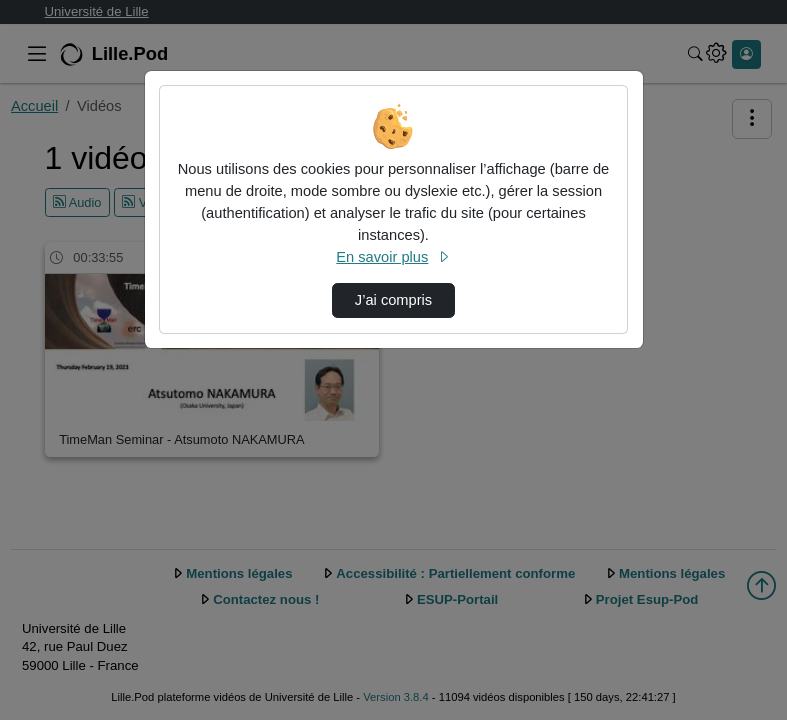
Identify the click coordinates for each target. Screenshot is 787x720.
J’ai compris (393, 300)
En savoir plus (393, 257)
